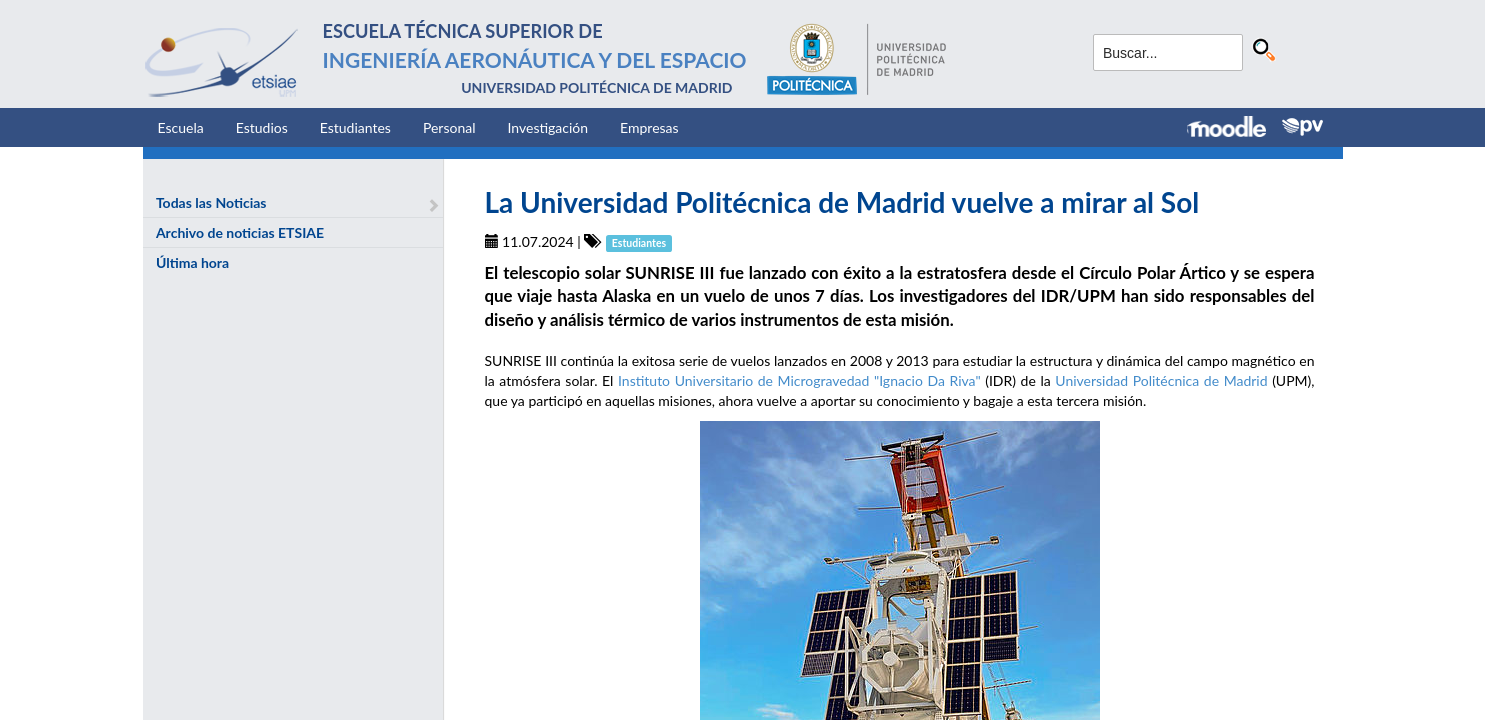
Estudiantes (355, 127)
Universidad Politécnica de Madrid (1161, 380)
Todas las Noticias (211, 202)
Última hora (192, 262)
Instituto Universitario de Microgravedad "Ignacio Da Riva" (799, 380)
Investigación (547, 127)
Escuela (181, 127)
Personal (449, 127)
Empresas (649, 127)
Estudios (262, 127)
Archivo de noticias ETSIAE (240, 232)
